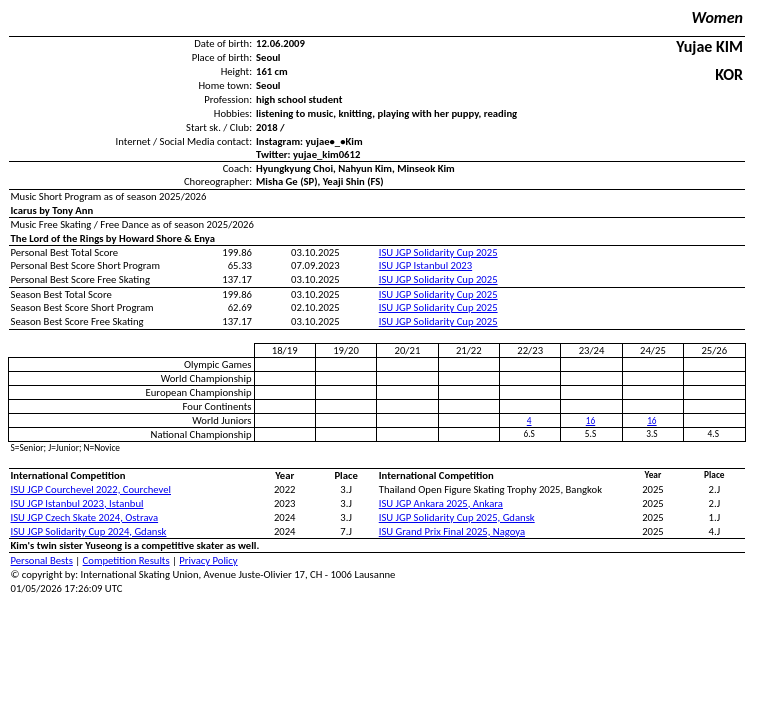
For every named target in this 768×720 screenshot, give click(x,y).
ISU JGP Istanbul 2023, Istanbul (77, 503)
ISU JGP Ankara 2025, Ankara (441, 503)
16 (590, 421)
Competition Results (126, 560)
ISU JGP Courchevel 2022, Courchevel (91, 489)
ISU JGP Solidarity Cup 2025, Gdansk (457, 517)
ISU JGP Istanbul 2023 (425, 265)
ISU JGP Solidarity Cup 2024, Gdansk (89, 531)
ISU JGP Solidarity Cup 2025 (438, 252)
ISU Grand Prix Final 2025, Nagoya (452, 531)
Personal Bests (42, 560)
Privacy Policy (208, 560)
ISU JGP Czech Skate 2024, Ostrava (85, 517)
